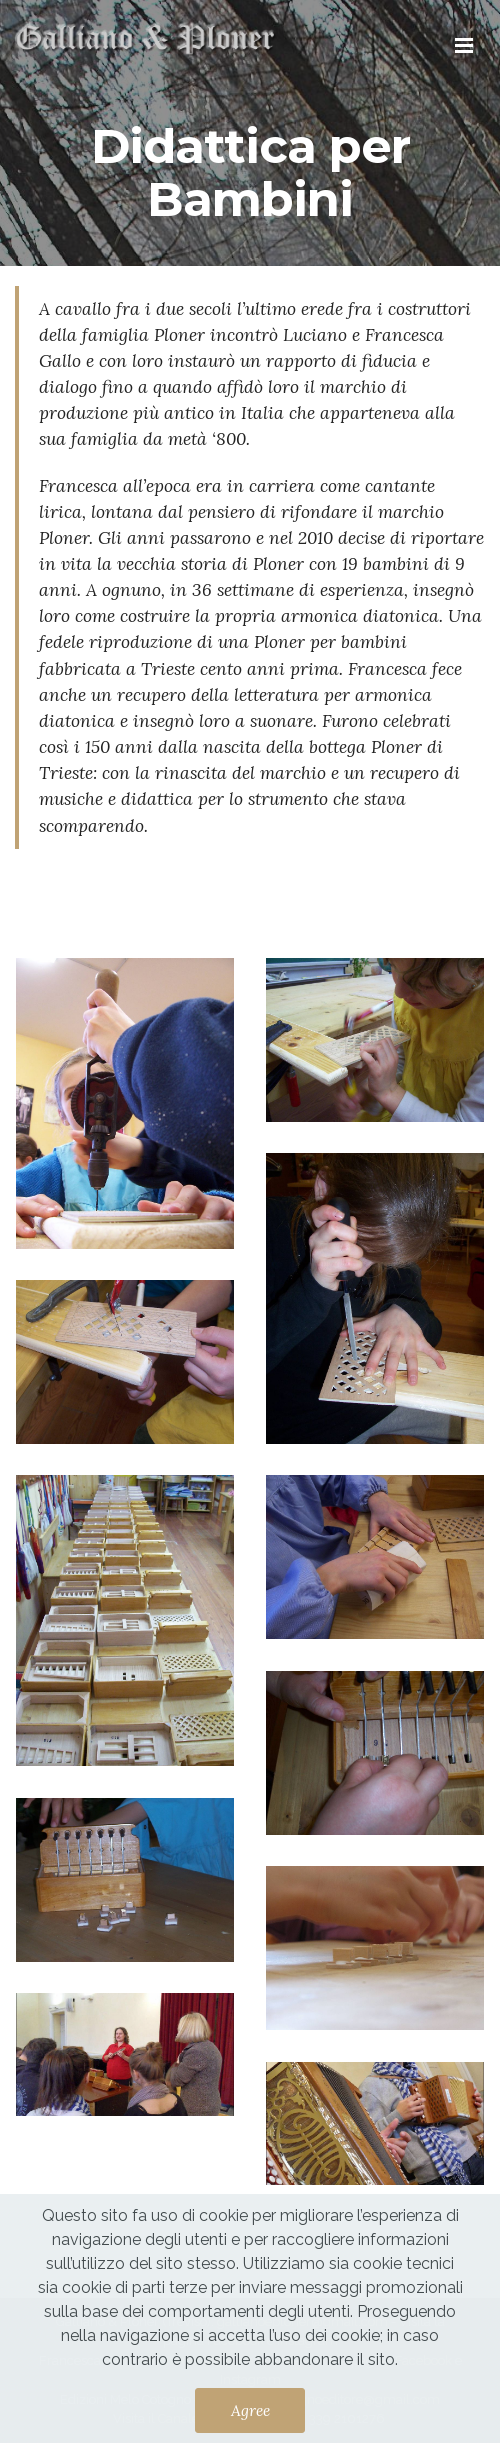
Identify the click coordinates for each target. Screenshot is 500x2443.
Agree (250, 2410)
